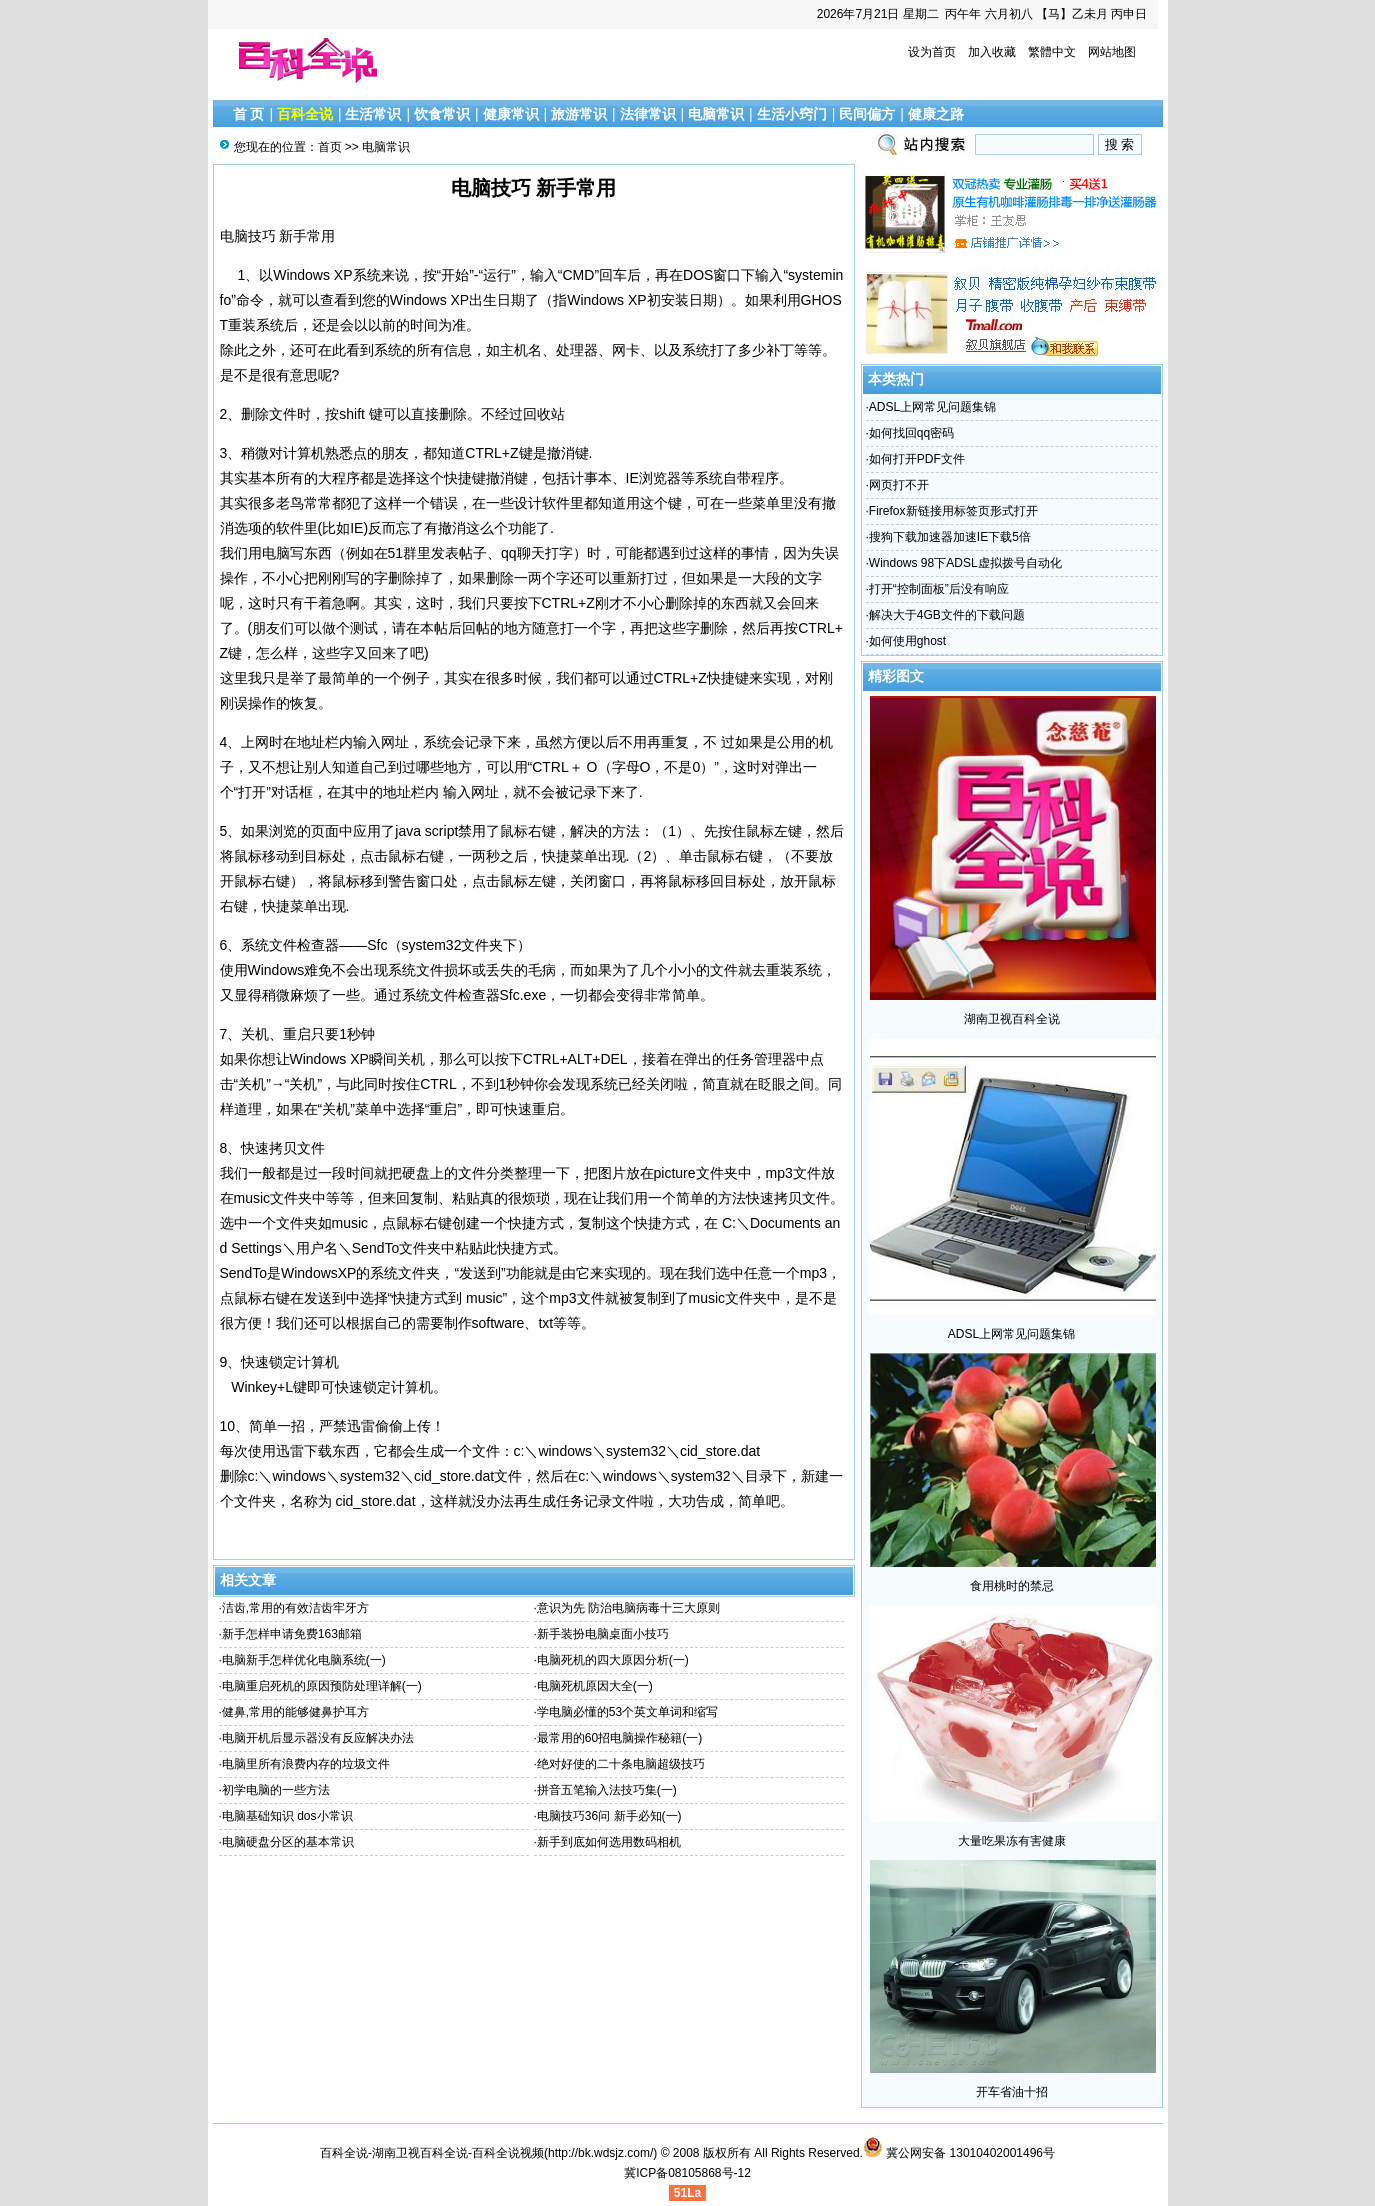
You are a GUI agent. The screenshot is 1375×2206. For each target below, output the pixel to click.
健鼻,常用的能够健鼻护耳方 (295, 1712)
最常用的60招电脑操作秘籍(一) (619, 1738)
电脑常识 (716, 114)
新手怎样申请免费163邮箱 (292, 1634)
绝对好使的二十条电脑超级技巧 (621, 1764)
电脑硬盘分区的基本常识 (288, 1842)
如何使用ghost (907, 641)
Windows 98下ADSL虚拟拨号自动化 (965, 563)
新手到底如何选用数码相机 (609, 1842)
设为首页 (932, 52)
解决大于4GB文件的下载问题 (947, 615)
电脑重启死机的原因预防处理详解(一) (322, 1686)
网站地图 (1112, 52)
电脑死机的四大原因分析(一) (613, 1660)
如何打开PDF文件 (917, 459)
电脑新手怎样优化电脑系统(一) (304, 1660)
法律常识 (648, 114)
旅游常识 (579, 114)
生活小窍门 (792, 114)
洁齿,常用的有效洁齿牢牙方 (295, 1608)
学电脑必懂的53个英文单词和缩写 (627, 1712)
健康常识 (511, 114)
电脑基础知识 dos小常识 (287, 1816)
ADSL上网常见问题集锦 (932, 407)
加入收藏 (992, 52)
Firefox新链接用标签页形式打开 (953, 511)
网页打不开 (899, 485)
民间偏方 (867, 114)
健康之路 (936, 114)
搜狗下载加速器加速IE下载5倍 (950, 537)
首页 (330, 147)
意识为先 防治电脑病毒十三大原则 (628, 1608)
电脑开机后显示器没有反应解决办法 (318, 1738)
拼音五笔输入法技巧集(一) (607, 1790)
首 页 (249, 114)
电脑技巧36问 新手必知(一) (609, 1816)
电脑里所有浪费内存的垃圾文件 (306, 1764)
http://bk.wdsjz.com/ (600, 2153)
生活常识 (373, 114)
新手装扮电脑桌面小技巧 (603, 1634)
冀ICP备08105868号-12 (687, 2173)
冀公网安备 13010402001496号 (959, 2153)
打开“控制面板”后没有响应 (939, 589)
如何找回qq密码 (911, 433)
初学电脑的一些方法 (276, 1790)
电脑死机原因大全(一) (595, 1686)
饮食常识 (442, 114)
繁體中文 (1052, 52)
